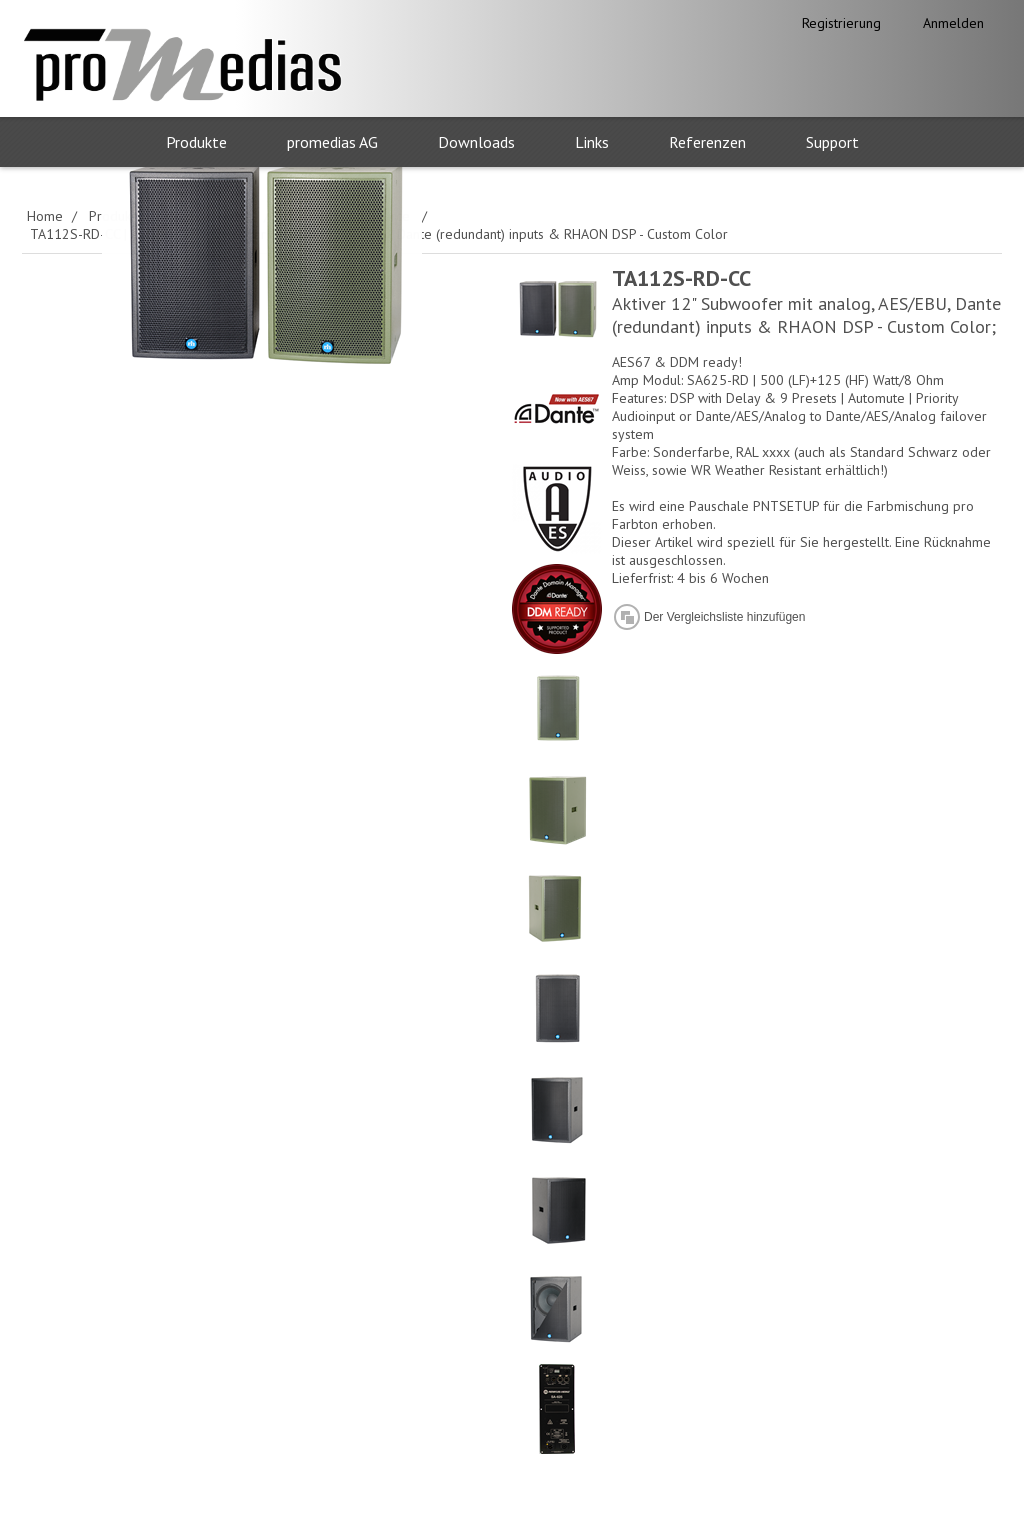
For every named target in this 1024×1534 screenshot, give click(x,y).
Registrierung (841, 23)
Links (592, 142)
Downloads (476, 142)
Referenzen (707, 142)
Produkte (196, 142)
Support (832, 142)
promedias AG (332, 142)
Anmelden (953, 23)
